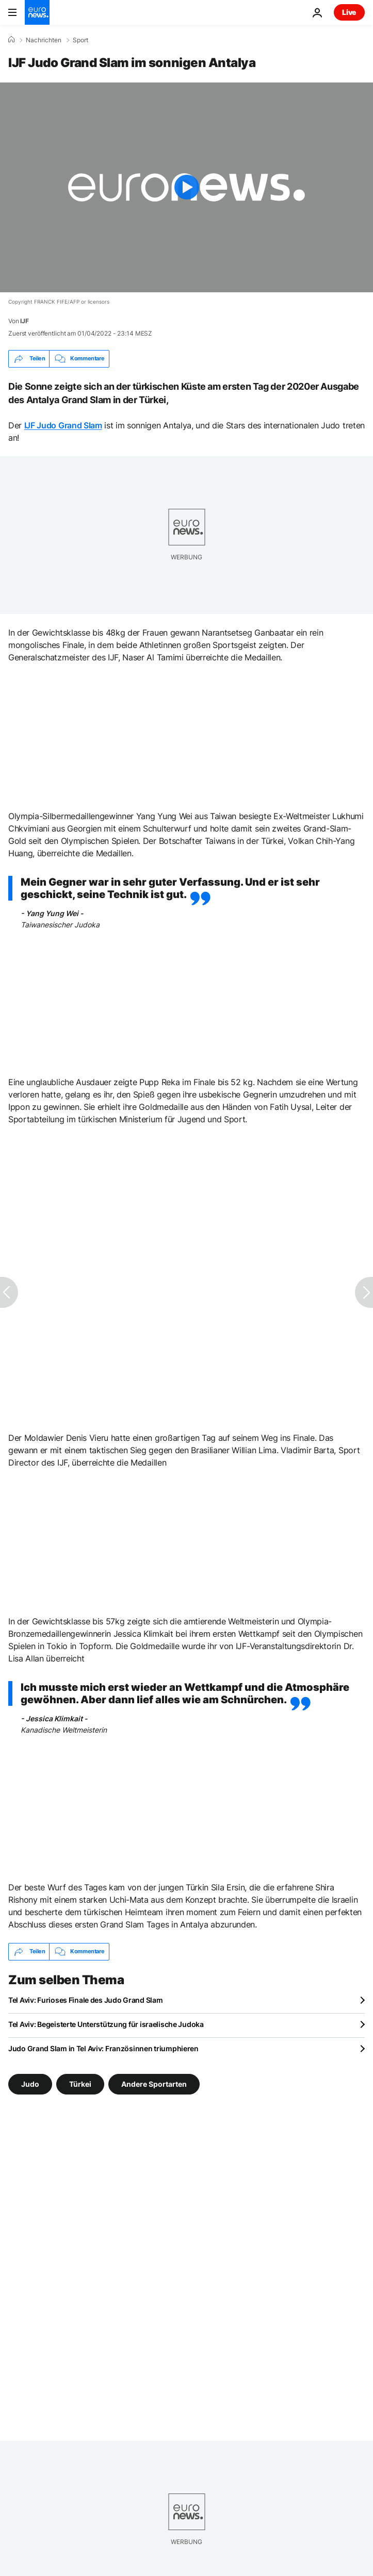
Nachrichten (43, 40)
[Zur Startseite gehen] (37, 12)
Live (349, 12)
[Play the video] (186, 187)
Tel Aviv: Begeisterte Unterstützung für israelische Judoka (106, 2024)
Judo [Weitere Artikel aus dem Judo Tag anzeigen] (30, 2083)
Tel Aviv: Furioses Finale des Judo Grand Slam (85, 2000)
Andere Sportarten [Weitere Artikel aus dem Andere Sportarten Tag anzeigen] (154, 2083)
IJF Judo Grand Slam (63, 425)
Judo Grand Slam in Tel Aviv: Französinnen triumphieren (103, 2048)
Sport (80, 40)
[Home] (11, 39)
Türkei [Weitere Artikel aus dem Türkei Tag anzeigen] (80, 2083)
